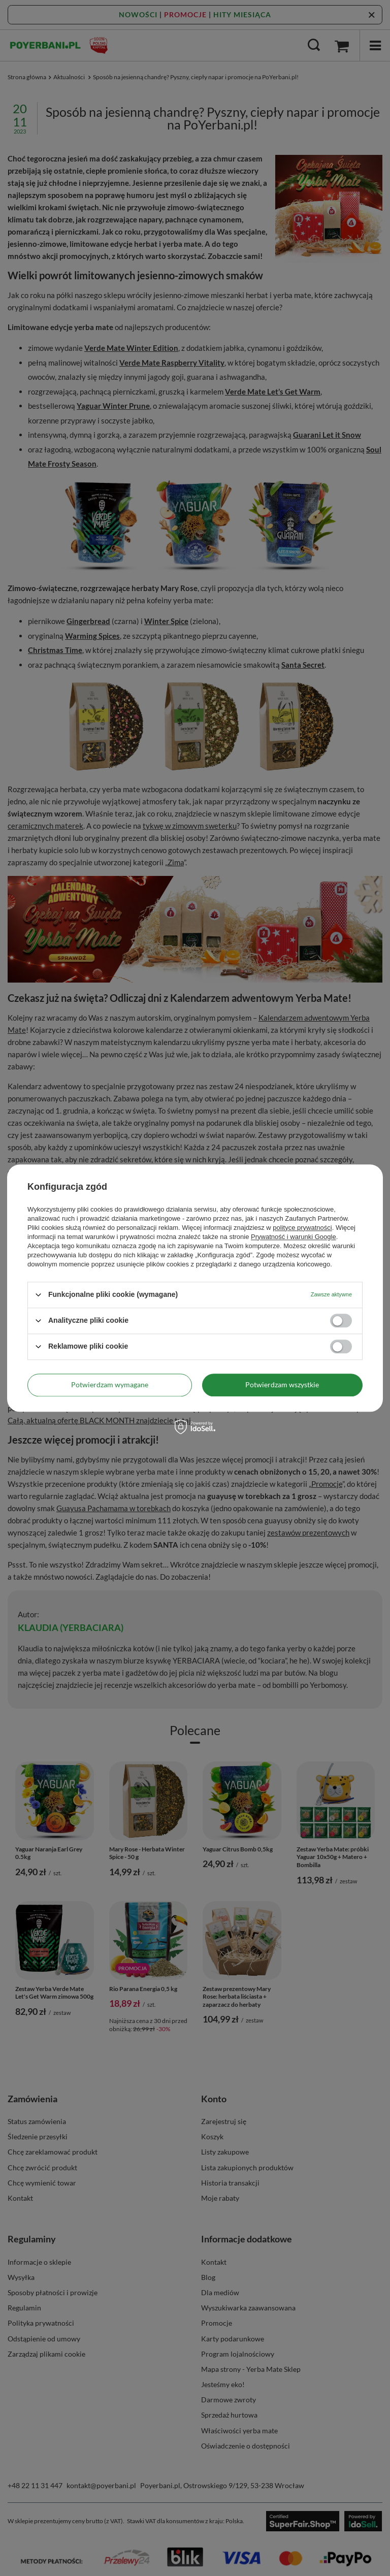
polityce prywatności (302, 1227)
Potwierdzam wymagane (109, 1384)
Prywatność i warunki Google (293, 1237)
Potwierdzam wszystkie (282, 1384)
